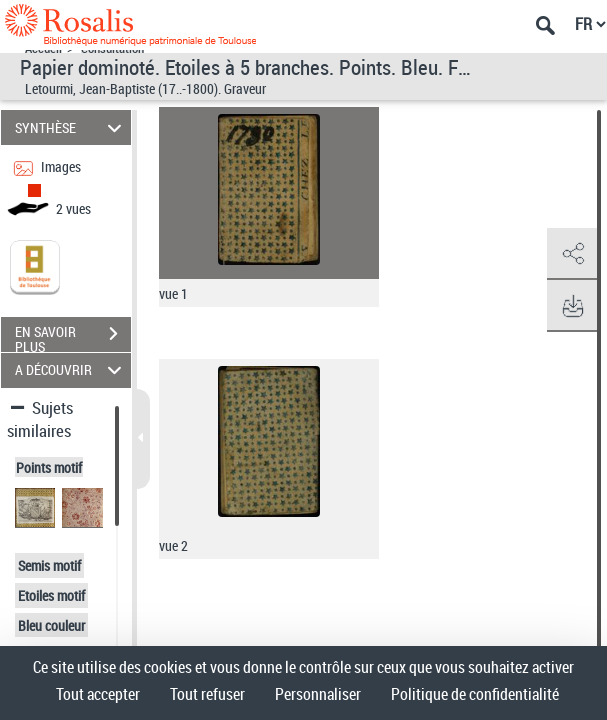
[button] (572, 254)
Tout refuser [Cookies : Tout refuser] (207, 694)
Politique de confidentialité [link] (475, 694)
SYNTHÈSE (71, 127)
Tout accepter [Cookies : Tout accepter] (98, 694)
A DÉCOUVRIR (71, 370)
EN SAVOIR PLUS (73, 336)
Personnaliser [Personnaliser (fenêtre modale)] (318, 694)
